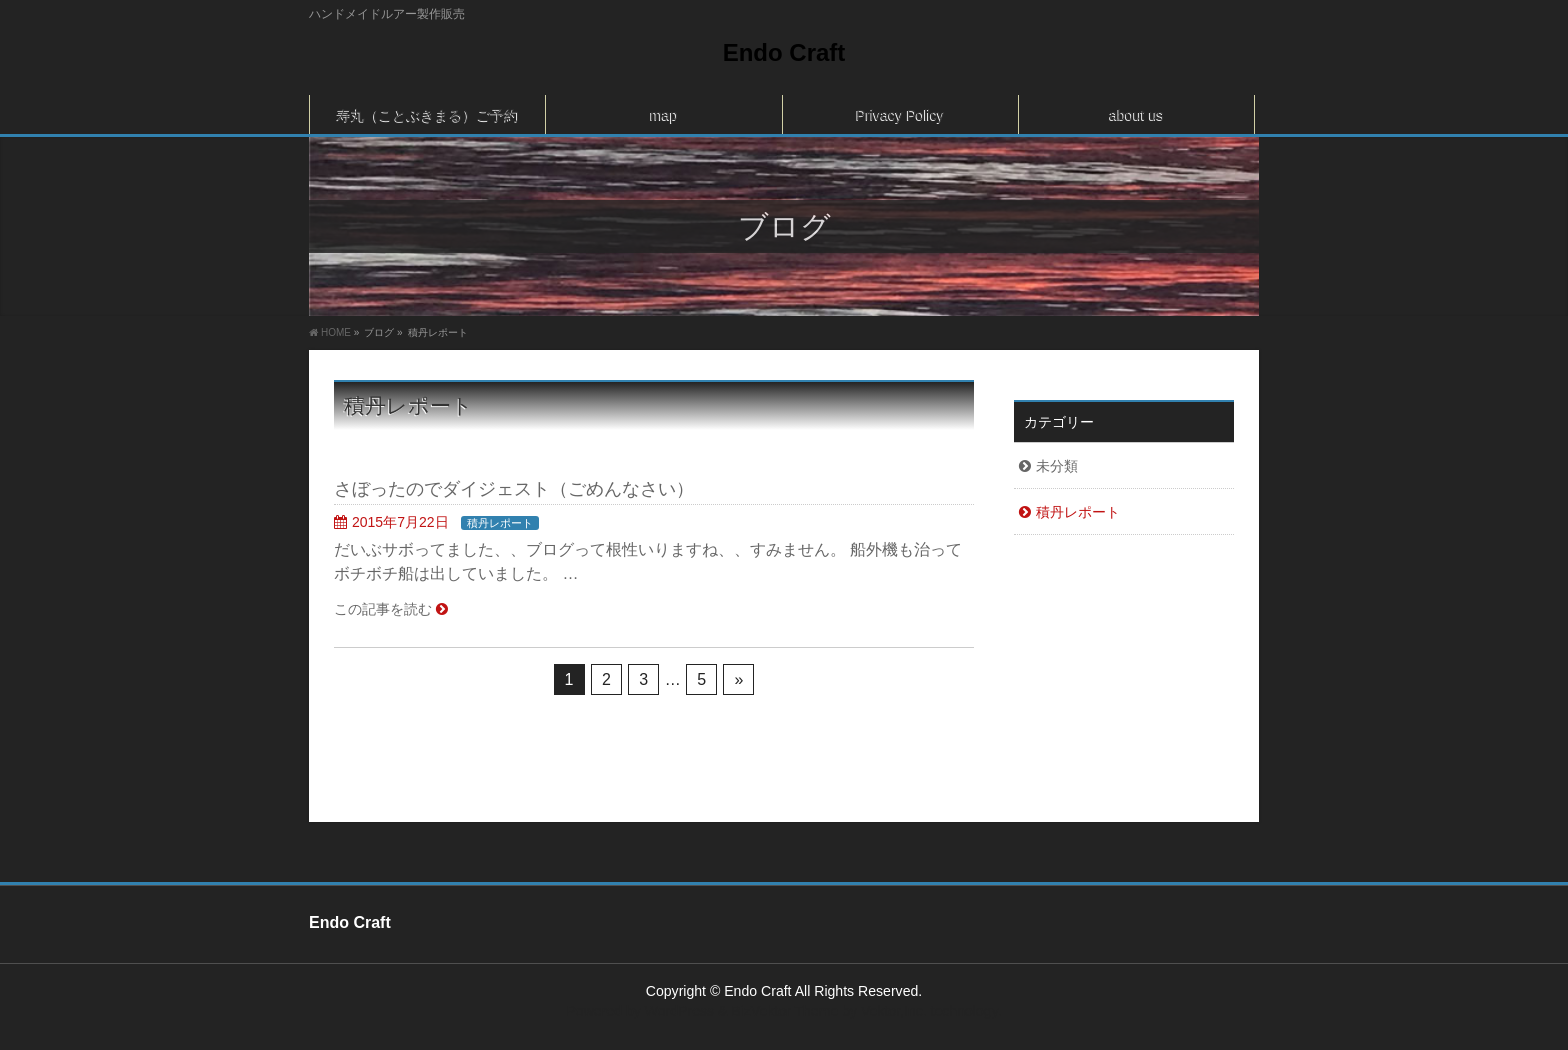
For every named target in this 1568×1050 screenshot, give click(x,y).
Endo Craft (784, 52)
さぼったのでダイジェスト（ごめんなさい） (514, 488)
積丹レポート (500, 523)
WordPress (679, 1011)
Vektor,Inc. (894, 1011)
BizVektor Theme (784, 1011)
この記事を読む (383, 609)
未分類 (1057, 466)
